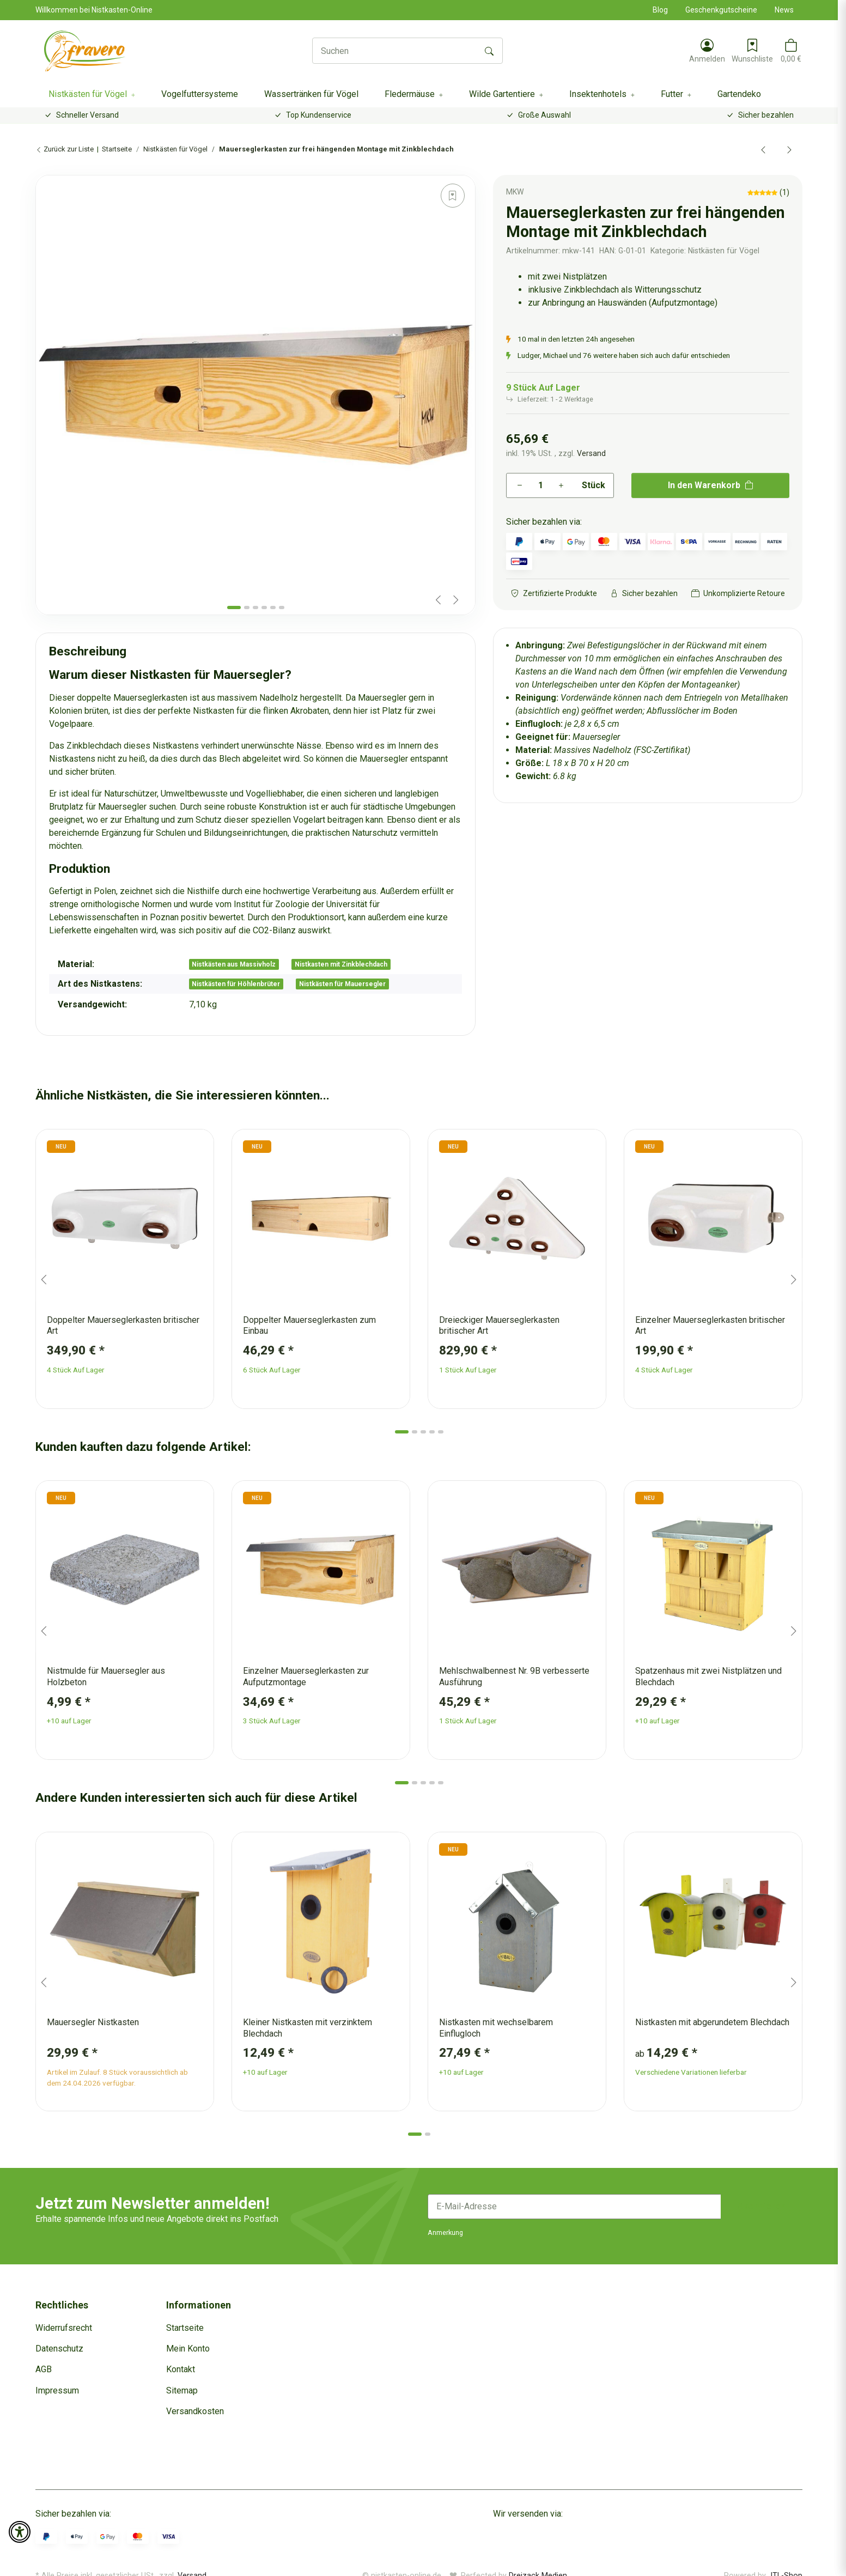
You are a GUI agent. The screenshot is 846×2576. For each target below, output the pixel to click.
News (784, 9)
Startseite (185, 2328)
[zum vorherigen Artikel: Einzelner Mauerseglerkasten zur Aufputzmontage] (763, 149)
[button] (707, 50)
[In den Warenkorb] (44, 169)
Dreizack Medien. (539, 2560)
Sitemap (182, 2390)
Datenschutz (59, 2348)
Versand (591, 453)
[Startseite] (85, 51)
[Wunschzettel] (752, 50)
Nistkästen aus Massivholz (234, 964)
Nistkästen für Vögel (723, 250)
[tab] (234, 607)
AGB (43, 2369)
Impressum (57, 2390)
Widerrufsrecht (63, 2328)
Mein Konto (188, 2348)
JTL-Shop (785, 2560)
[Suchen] (395, 50)
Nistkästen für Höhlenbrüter (236, 984)
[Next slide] (456, 599)
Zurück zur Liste (64, 149)
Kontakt (180, 2369)
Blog (660, 9)
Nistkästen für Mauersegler (342, 984)
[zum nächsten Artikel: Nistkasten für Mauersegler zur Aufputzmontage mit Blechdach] (789, 149)
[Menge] (540, 485)
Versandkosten (195, 2411)
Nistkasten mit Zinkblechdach (341, 964)
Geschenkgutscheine (721, 9)
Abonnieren (762, 2206)
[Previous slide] (438, 599)
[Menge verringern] (520, 485)
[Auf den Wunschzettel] (453, 196)
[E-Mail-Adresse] (574, 2206)
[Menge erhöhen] (561, 485)
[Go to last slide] (44, 1280)
